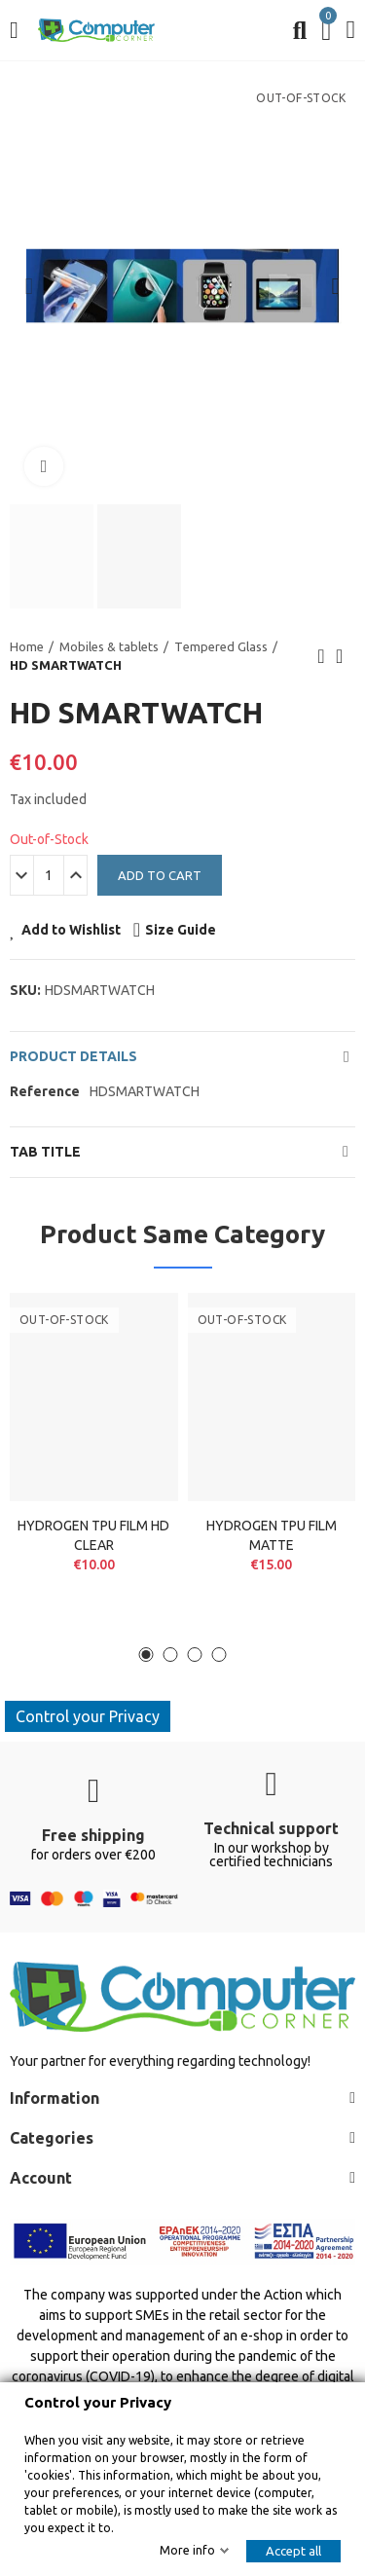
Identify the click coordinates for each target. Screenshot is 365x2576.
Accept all (293, 2551)
